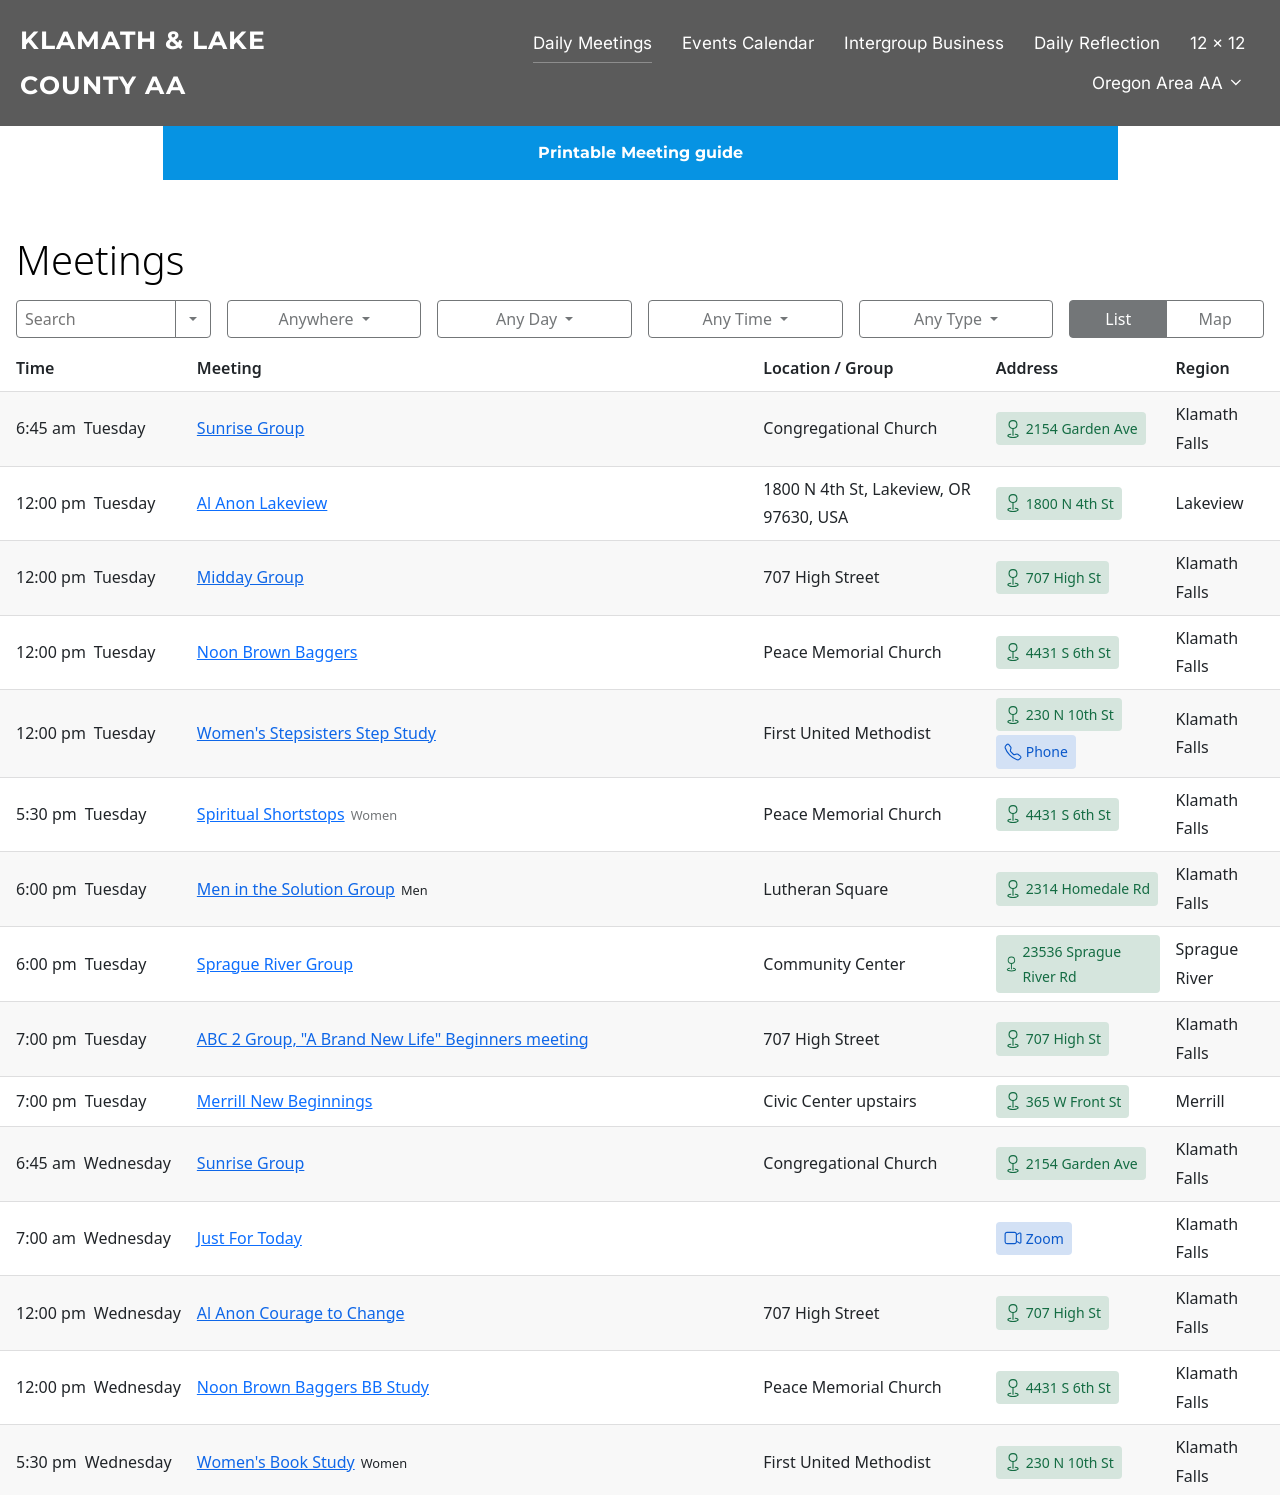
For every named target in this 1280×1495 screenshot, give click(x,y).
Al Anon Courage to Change (301, 1313)
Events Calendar (748, 43)
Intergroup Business (924, 43)
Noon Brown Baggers (277, 652)
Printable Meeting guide (640, 152)
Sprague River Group (275, 964)
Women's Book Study (276, 1462)
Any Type (948, 319)
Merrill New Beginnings (285, 1101)
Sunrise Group (251, 428)
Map (1214, 319)
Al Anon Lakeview (262, 503)
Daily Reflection (1097, 43)
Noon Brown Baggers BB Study (313, 1387)
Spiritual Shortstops (271, 814)
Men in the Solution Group (296, 889)
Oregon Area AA (1168, 83)
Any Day (526, 319)
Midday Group (250, 577)
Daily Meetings (592, 43)
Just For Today (249, 1238)
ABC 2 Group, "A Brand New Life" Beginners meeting (393, 1039)
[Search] (96, 319)
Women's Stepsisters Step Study (316, 733)
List (1118, 319)
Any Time (737, 319)
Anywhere (315, 319)
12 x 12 (1217, 43)
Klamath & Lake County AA (143, 62)
